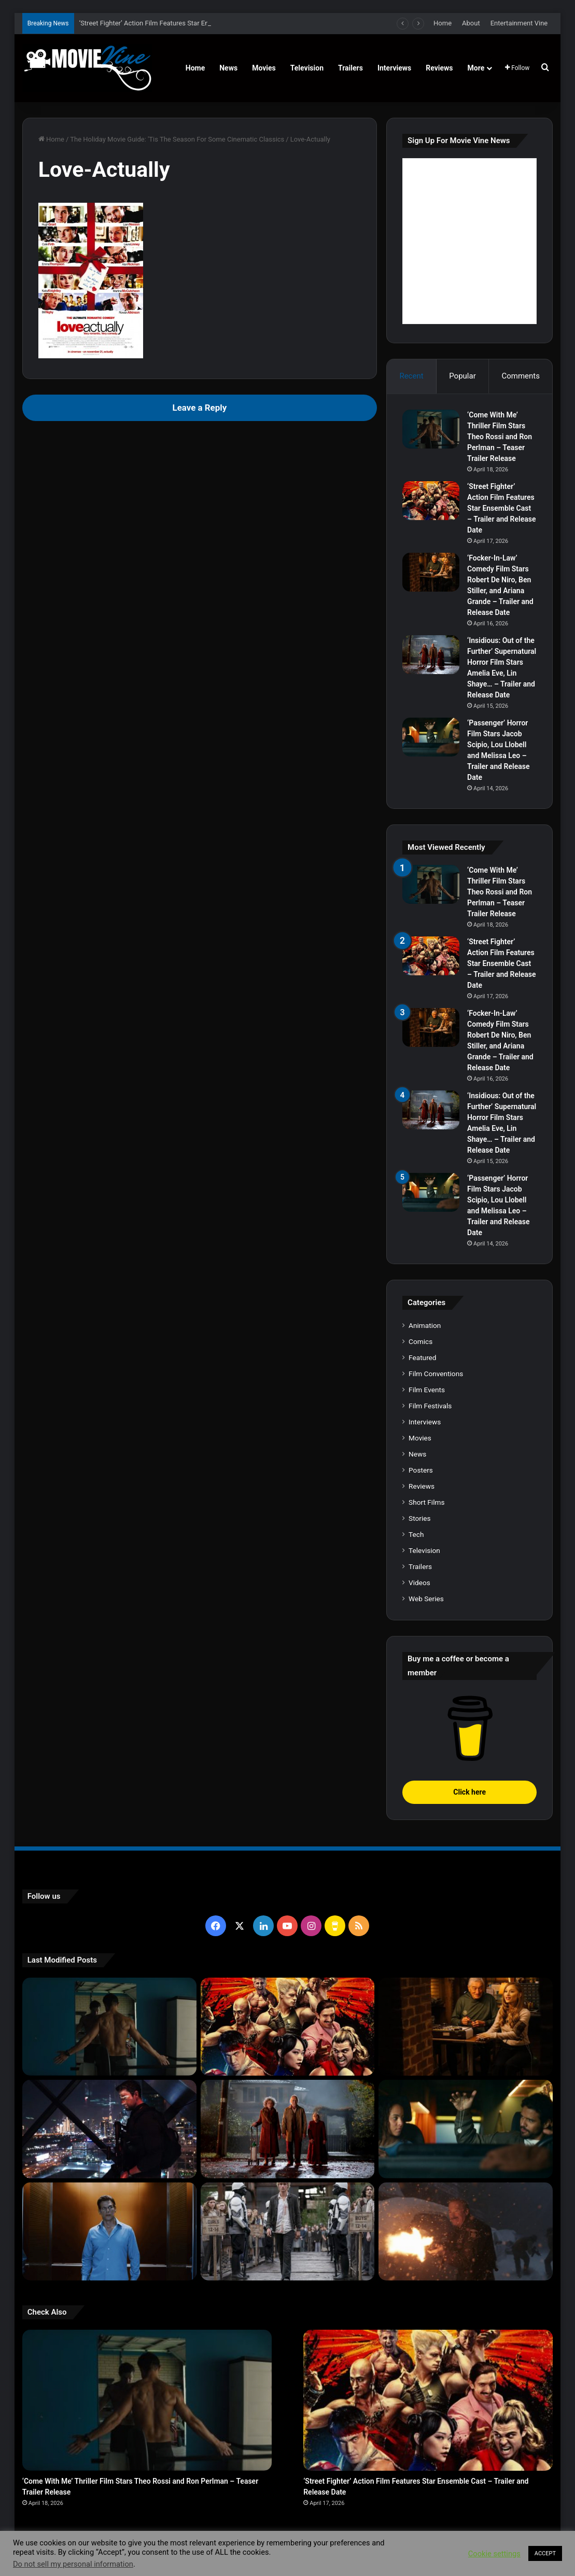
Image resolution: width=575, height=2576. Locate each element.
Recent (411, 376)
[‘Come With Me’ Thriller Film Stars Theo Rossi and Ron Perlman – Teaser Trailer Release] (430, 429)
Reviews (439, 68)
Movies (264, 68)
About (471, 23)
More (476, 68)
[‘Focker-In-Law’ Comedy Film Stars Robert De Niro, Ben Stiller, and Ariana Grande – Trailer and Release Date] (430, 572)
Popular (462, 376)
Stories (419, 1518)
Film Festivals (430, 1406)
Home (442, 23)
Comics (420, 1341)
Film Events (427, 1389)
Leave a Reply (200, 407)
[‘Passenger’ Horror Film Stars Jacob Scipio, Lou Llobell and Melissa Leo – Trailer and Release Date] (430, 737)
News (228, 68)
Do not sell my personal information (73, 2564)
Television (307, 68)
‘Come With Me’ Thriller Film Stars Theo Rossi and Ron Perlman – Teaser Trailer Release (499, 437)
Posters (421, 1470)
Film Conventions (436, 1373)
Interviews (394, 68)
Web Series (426, 1598)
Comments (520, 376)
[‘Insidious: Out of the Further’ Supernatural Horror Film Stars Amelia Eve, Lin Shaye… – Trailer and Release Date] (430, 654)
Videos (419, 1582)
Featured (422, 1357)
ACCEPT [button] (545, 2553)
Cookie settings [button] (494, 2553)
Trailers (350, 68)
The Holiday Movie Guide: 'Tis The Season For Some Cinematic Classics (177, 139)
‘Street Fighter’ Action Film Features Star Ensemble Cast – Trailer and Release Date (501, 508)
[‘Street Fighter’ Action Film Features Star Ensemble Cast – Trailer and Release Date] (430, 500)
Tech (416, 1534)
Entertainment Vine (519, 23)
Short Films (426, 1502)
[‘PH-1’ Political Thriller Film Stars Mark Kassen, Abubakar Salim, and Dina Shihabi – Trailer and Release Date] (109, 2231)
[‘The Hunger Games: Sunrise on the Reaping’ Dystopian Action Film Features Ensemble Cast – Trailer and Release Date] (288, 2231)
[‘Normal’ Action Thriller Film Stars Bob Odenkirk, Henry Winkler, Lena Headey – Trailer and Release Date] (465, 2231)
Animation (425, 1325)
